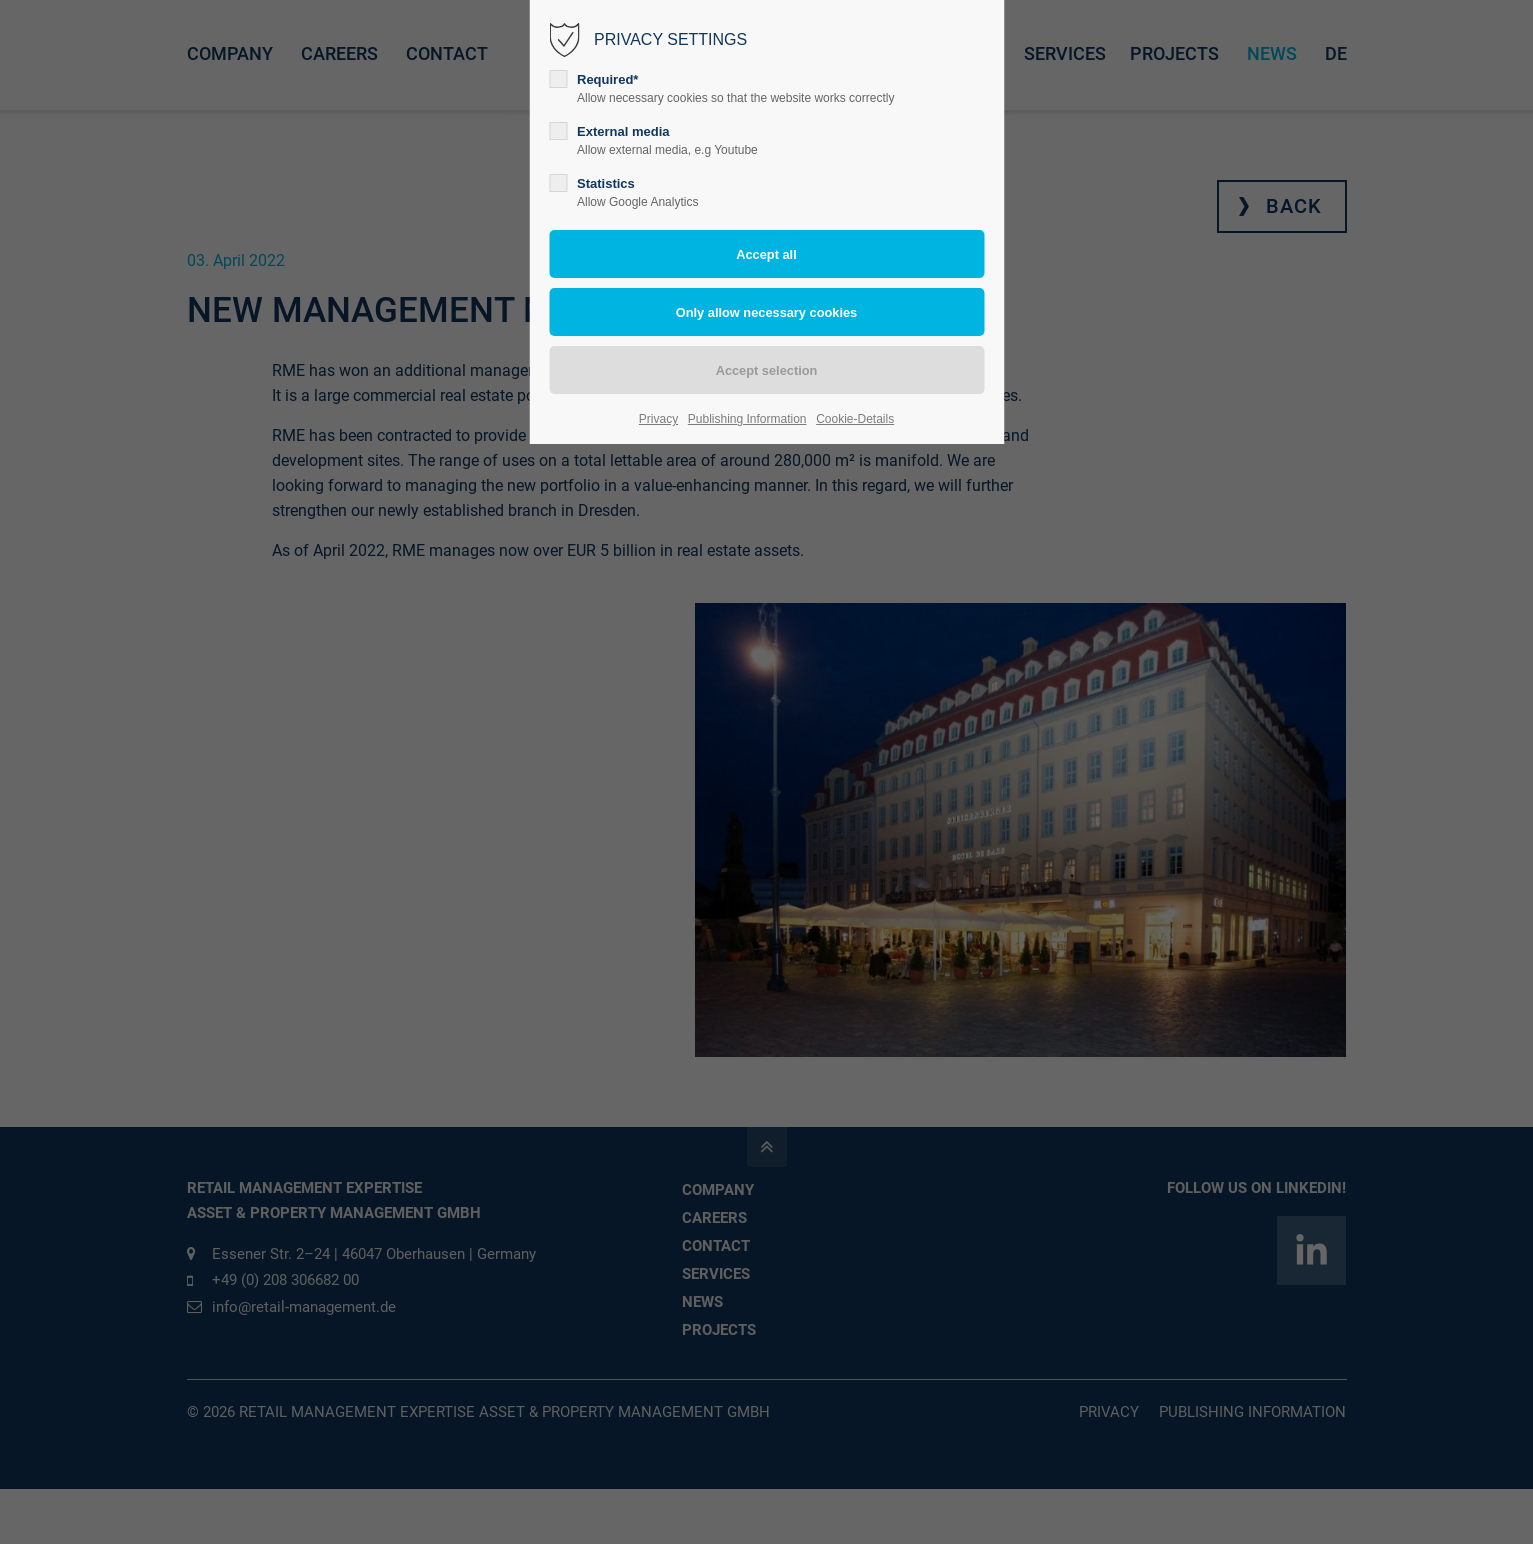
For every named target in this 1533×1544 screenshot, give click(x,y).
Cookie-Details (855, 419)
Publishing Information (747, 419)
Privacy (658, 419)
